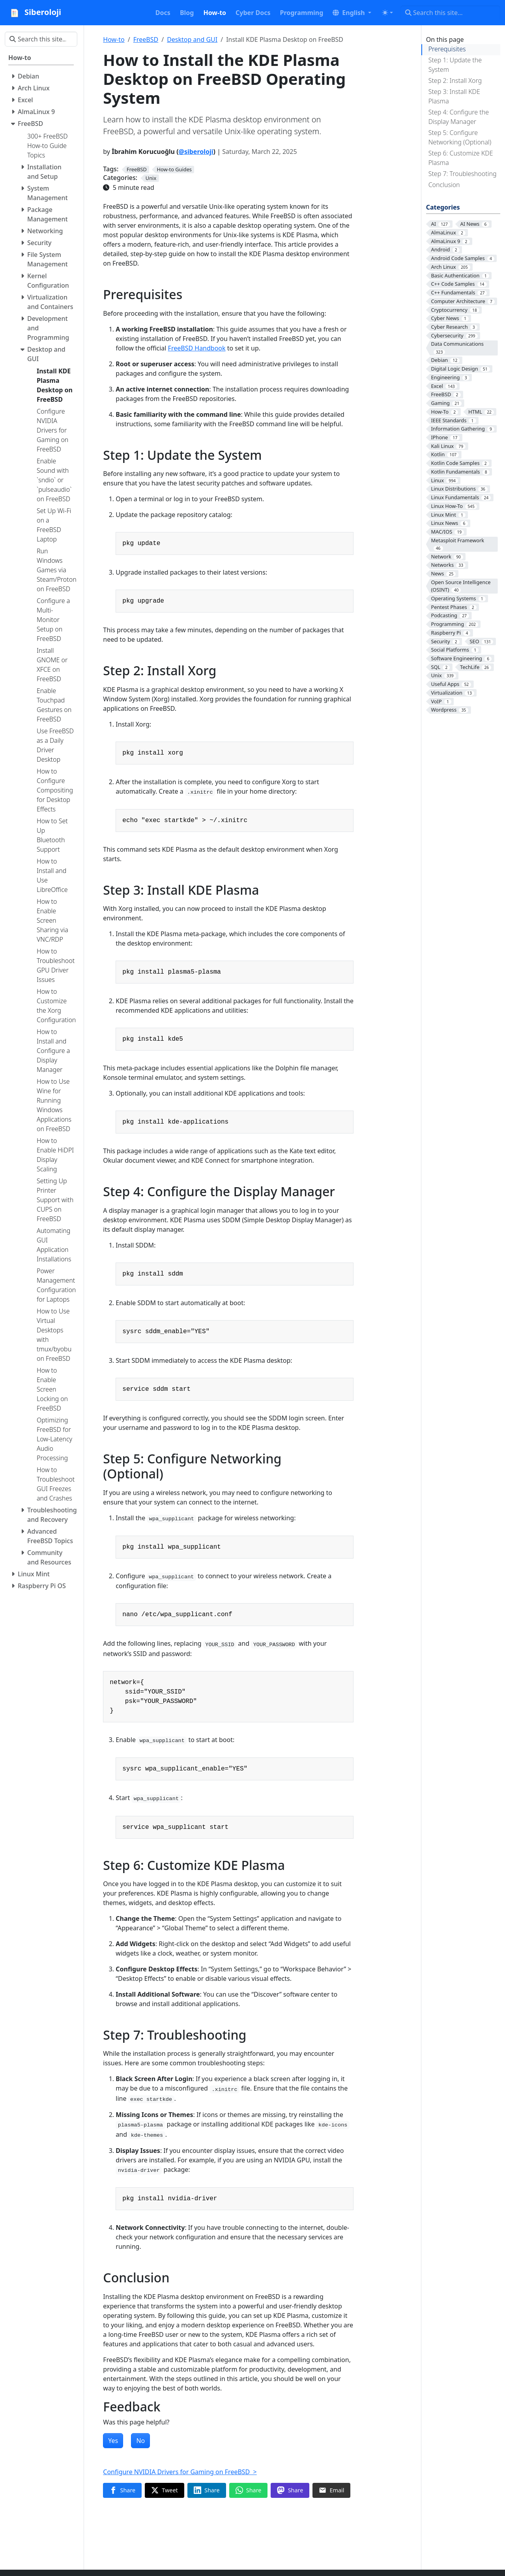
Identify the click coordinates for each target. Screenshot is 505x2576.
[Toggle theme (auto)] (387, 13)
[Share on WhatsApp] (248, 2490)
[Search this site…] (450, 13)
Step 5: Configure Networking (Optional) (459, 137)
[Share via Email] (331, 2490)
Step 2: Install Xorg (455, 80)
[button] (351, 13)
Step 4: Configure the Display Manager (458, 117)
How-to (113, 39)
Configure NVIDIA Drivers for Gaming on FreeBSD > (179, 2471)
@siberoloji (196, 151)
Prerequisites (447, 49)
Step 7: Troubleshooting (462, 173)
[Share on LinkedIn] (206, 2490)
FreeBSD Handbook (197, 348)
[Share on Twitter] (164, 2490)
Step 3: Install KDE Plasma (454, 96)
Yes (113, 2440)
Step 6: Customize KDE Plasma (460, 158)
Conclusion (444, 184)
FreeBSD (146, 39)
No (140, 2440)
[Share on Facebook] (122, 2490)
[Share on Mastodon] (290, 2490)
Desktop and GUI (192, 39)
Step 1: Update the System (455, 65)
